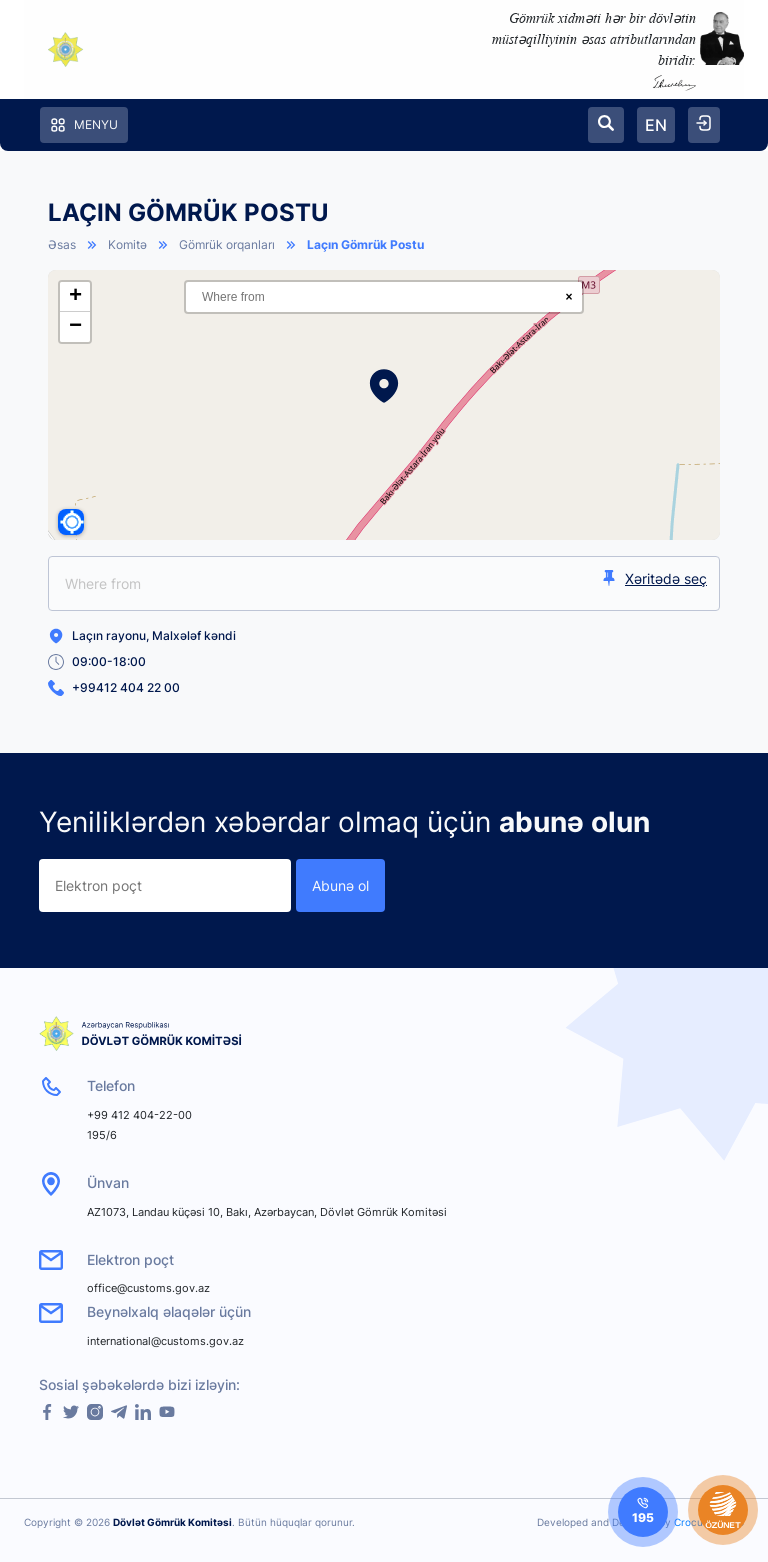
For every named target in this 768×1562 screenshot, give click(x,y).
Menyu (84, 125)
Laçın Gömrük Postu (365, 244)
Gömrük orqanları (227, 244)
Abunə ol (340, 885)
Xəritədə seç (654, 578)
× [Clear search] (568, 297)
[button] (384, 386)
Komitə (127, 244)
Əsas (62, 244)
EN (656, 125)
